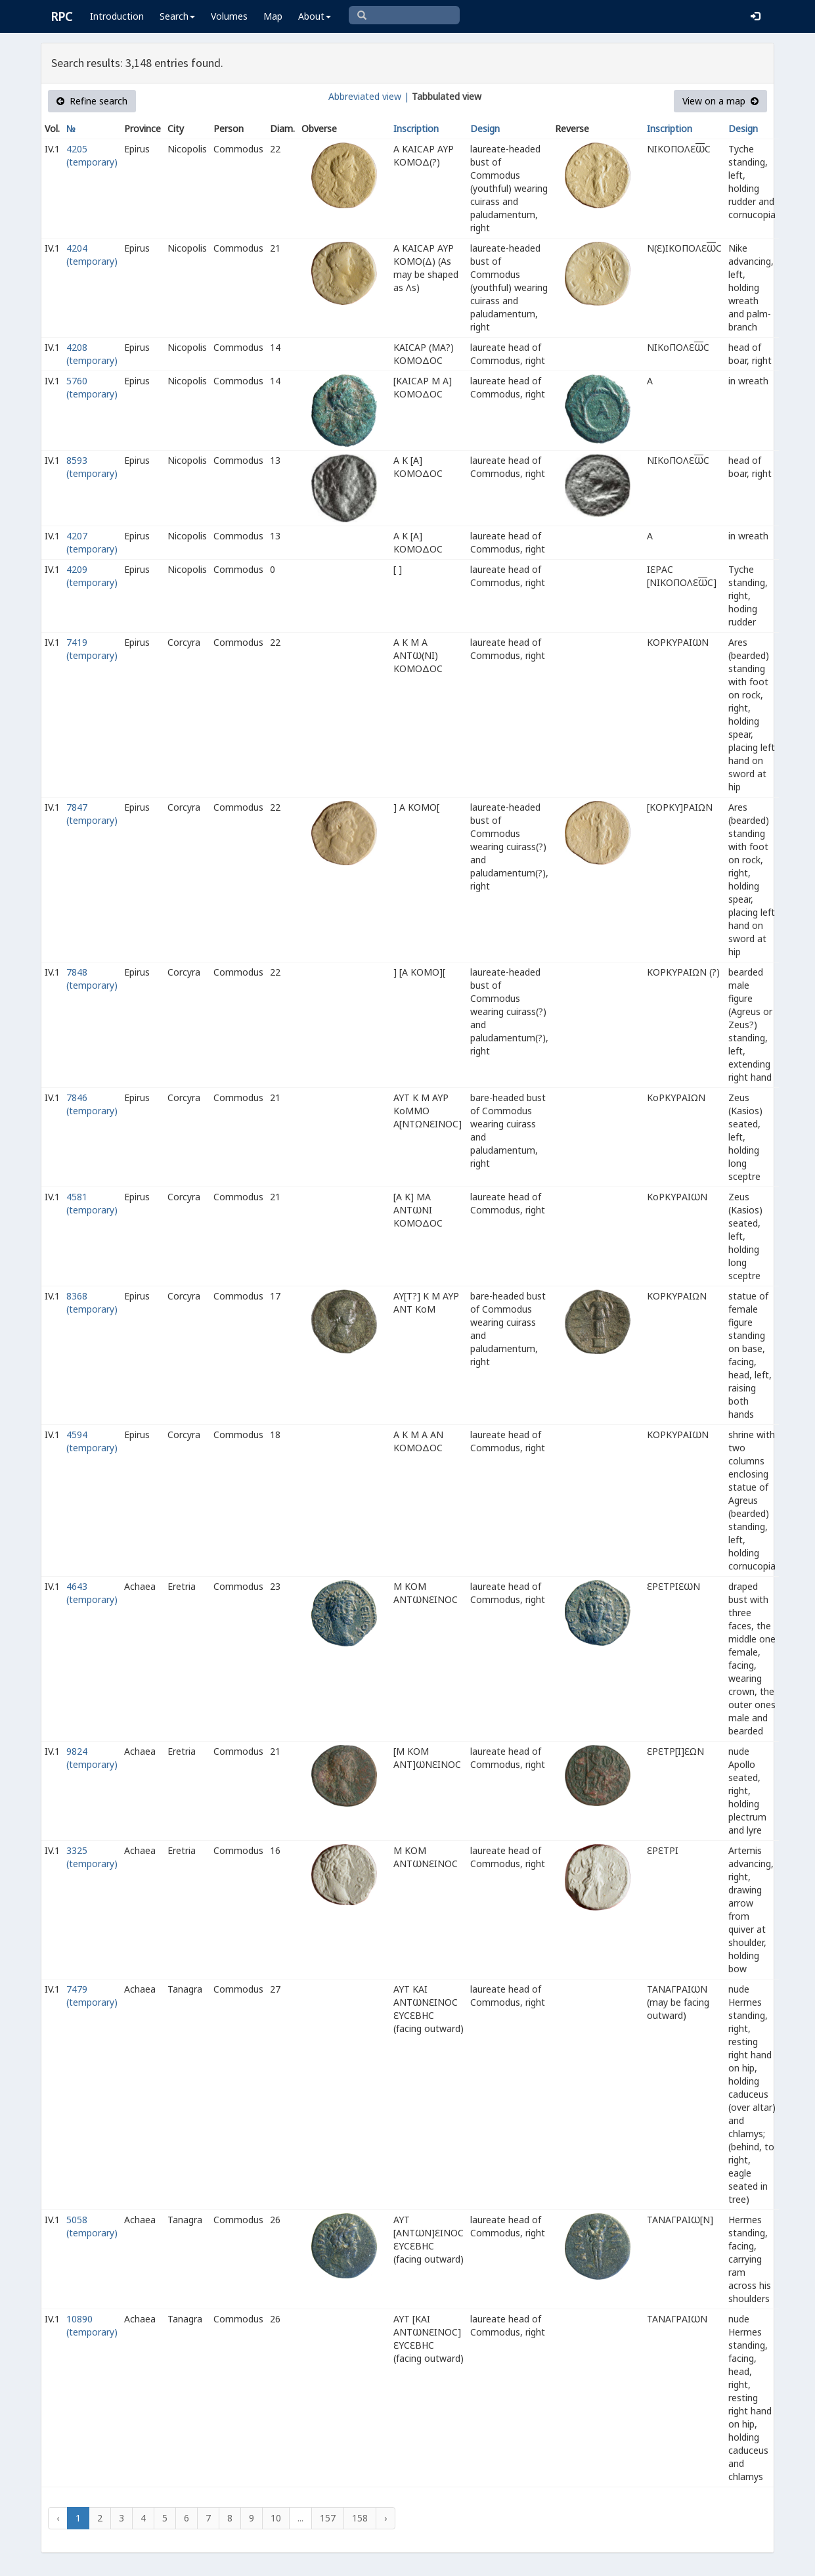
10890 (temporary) (92, 2325)
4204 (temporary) (92, 254)
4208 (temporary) (92, 354)
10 (276, 2518)
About (314, 16)
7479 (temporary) (92, 1995)
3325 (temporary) (92, 1857)
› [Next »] (385, 2518)
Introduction (117, 16)
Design (485, 128)
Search (177, 16)
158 (360, 2518)
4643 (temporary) (92, 1593)
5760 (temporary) (92, 387)
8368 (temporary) (92, 1302)
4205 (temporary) (92, 155)
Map (272, 16)
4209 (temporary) (92, 576)
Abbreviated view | (368, 96)
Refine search (91, 101)
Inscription (416, 128)
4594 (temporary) (92, 1441)
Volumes (229, 16)
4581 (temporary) (92, 1203)
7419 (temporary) (92, 649)
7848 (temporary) (92, 978)
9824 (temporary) (92, 1758)
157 (328, 2518)
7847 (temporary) (92, 813)
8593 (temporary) (92, 467)
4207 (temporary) (92, 542)
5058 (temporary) (92, 2226)
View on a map (720, 101)
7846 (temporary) (92, 1104)
